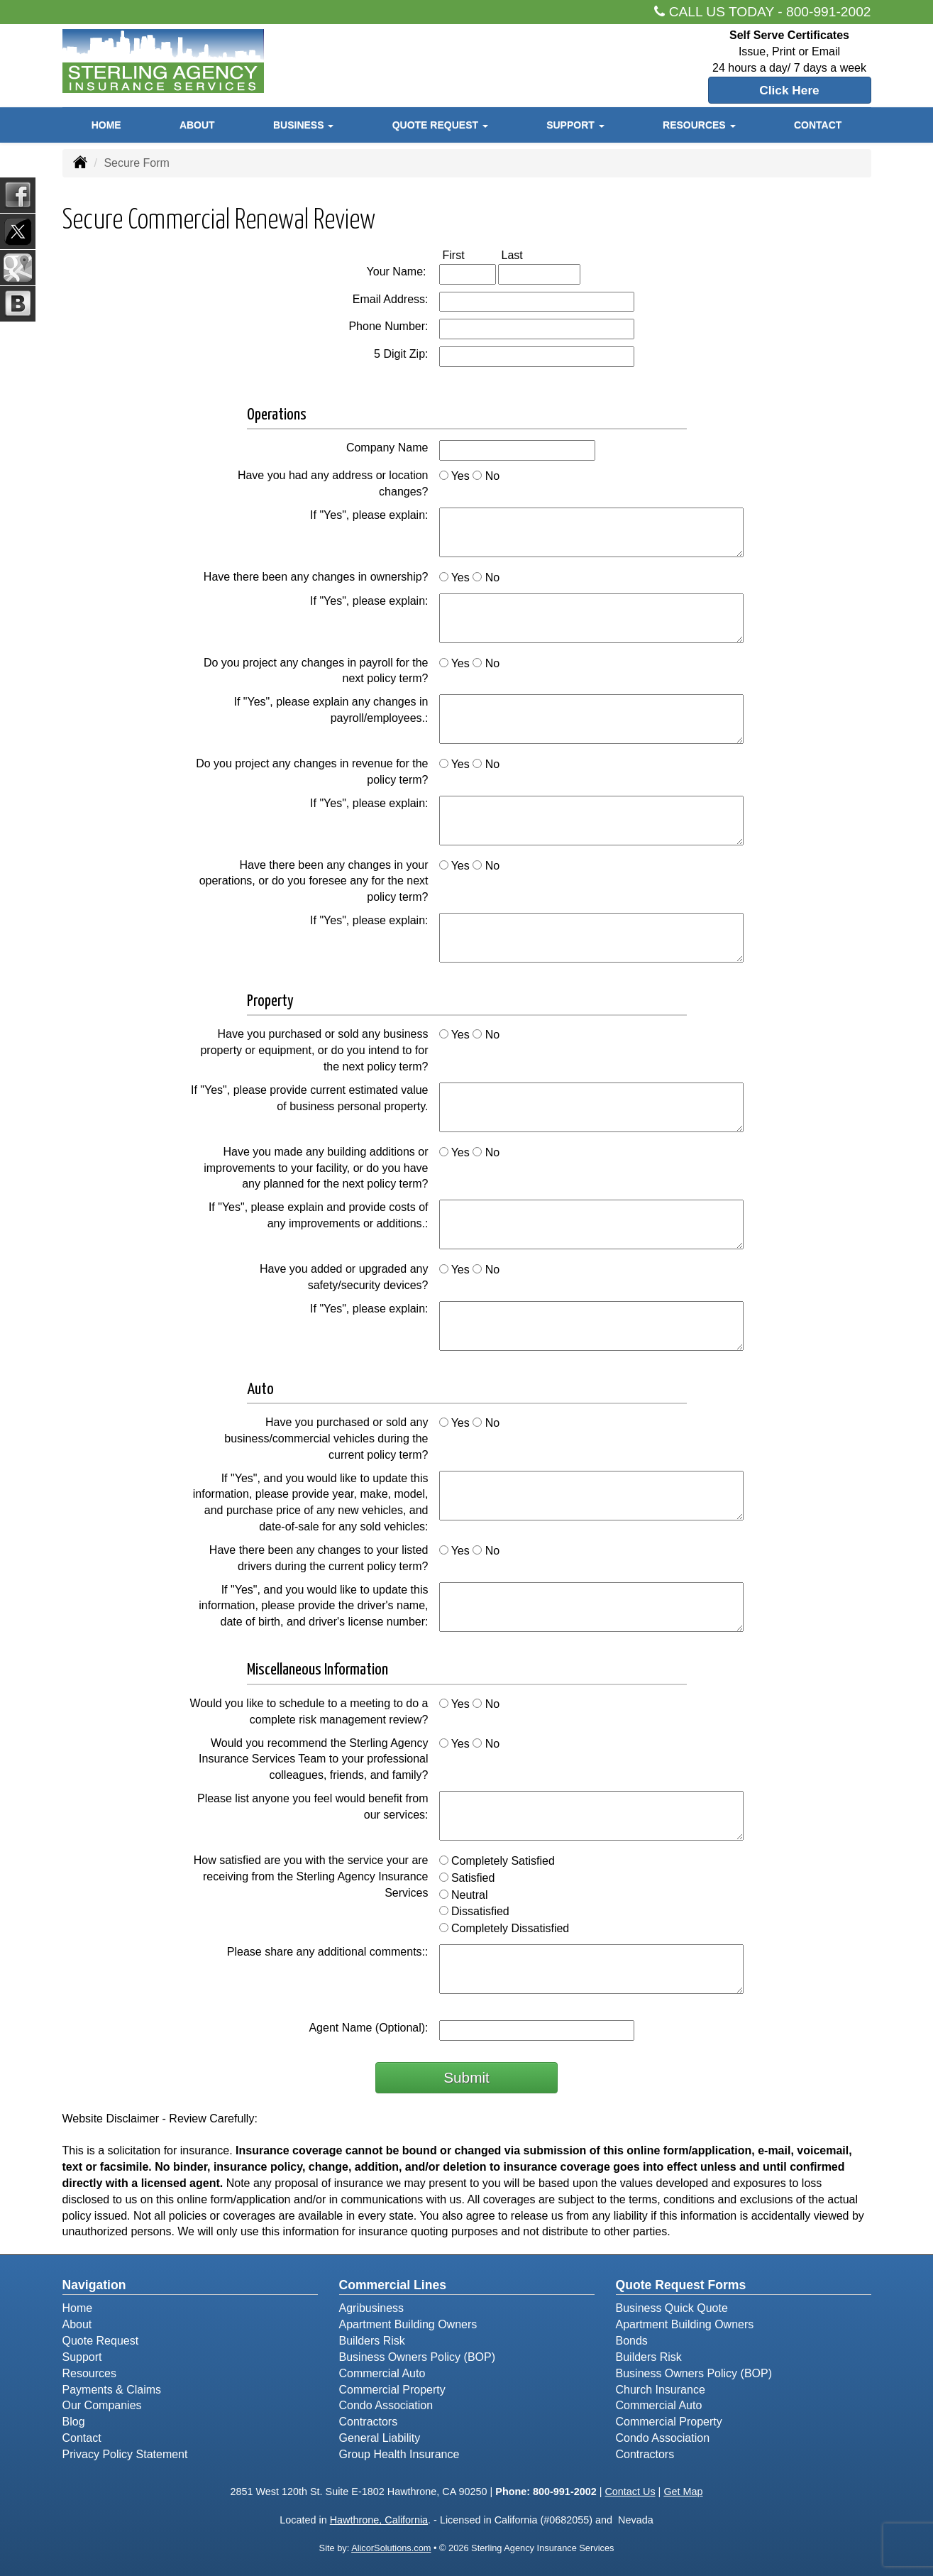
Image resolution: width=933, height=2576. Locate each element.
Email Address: (391, 299)
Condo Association (386, 2405)
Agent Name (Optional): (368, 2028)
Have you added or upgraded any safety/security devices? (344, 1277)
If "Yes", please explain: (369, 515)
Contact (817, 125)
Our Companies (102, 2405)
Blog (73, 2422)
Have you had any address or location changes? (333, 483)
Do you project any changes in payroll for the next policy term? (316, 671)
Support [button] (575, 125)
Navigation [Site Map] (94, 2285)
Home (106, 125)
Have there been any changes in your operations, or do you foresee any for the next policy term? (314, 881)
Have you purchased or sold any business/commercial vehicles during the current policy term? (326, 1438)
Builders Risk (372, 2341)
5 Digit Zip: (401, 354)
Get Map (682, 2491)
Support (82, 2357)
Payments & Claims (112, 2390)
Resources (89, 2373)
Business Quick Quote (672, 2308)
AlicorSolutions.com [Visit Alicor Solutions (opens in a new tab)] (391, 2548)
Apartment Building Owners (408, 2324)
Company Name (387, 448)
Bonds (632, 2341)
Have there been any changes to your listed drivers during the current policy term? (319, 1558)
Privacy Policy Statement (125, 2454)
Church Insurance (660, 2390)
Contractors (368, 2422)
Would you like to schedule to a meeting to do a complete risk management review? (309, 1711)
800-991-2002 (828, 11)
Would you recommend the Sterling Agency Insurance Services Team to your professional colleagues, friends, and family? (313, 1759)
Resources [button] (699, 125)
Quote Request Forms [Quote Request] (681, 2285)
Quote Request (100, 2341)
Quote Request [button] (440, 125)
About (197, 125)
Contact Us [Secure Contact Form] (629, 2491)
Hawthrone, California (379, 2520)
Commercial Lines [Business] (393, 2285)
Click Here (788, 90)
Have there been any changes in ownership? (316, 577)
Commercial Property (392, 2390)
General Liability (380, 2438)
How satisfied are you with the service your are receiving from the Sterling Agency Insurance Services (311, 1876)
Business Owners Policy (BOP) (417, 2357)
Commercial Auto (382, 2373)
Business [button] (303, 125)
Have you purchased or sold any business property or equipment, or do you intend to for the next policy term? (314, 1050)
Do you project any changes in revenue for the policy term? (312, 771)
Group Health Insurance (399, 2454)
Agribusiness (371, 2308)
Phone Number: (388, 326)
